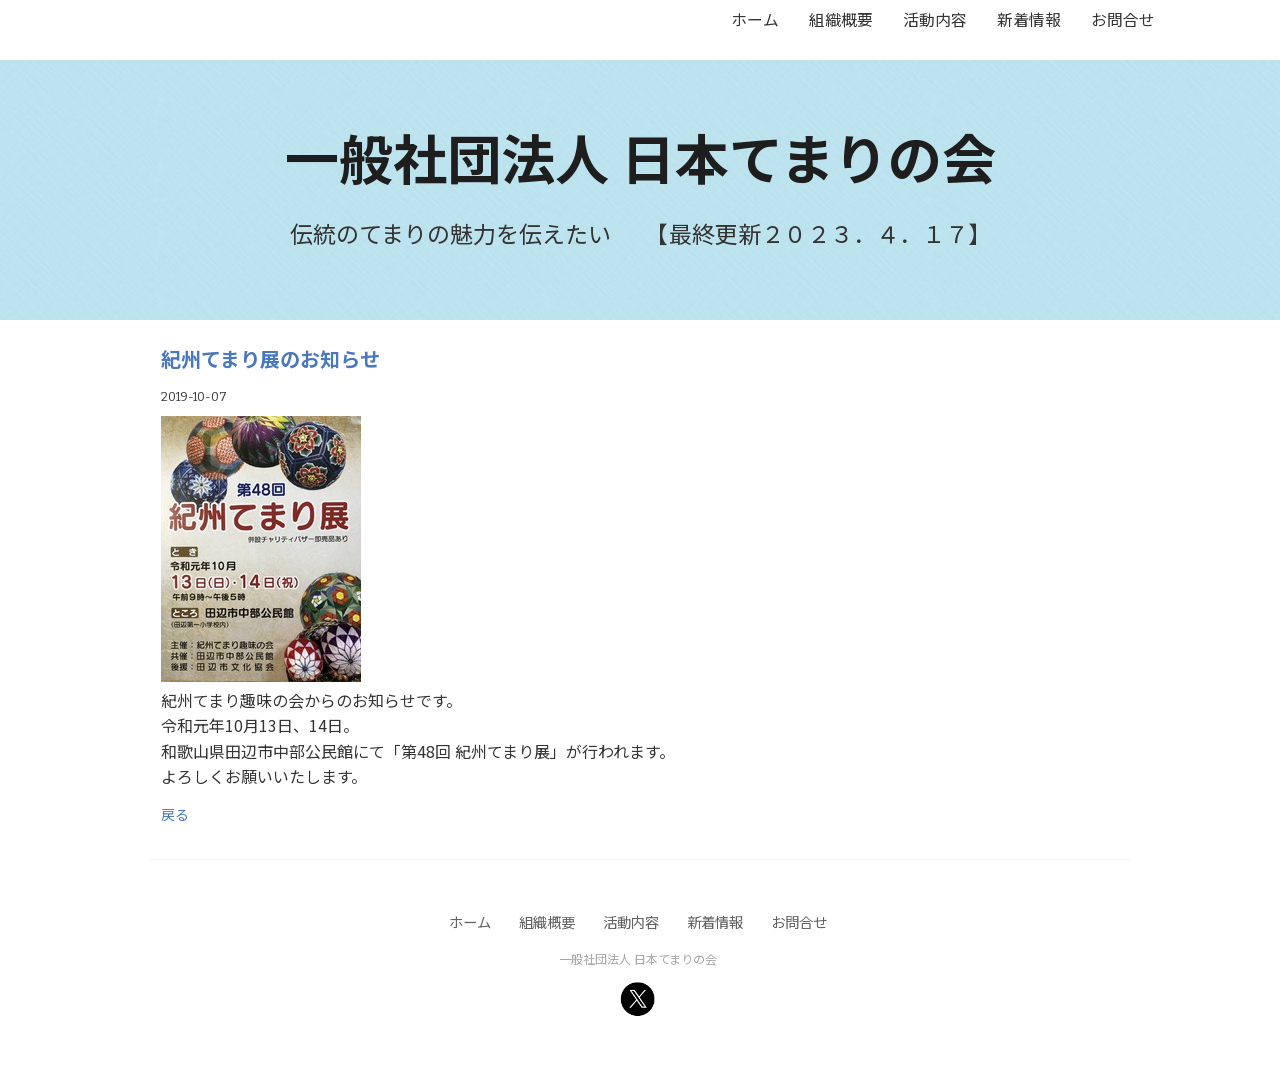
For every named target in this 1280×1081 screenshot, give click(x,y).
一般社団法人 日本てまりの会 (640, 156)
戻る (175, 814)
